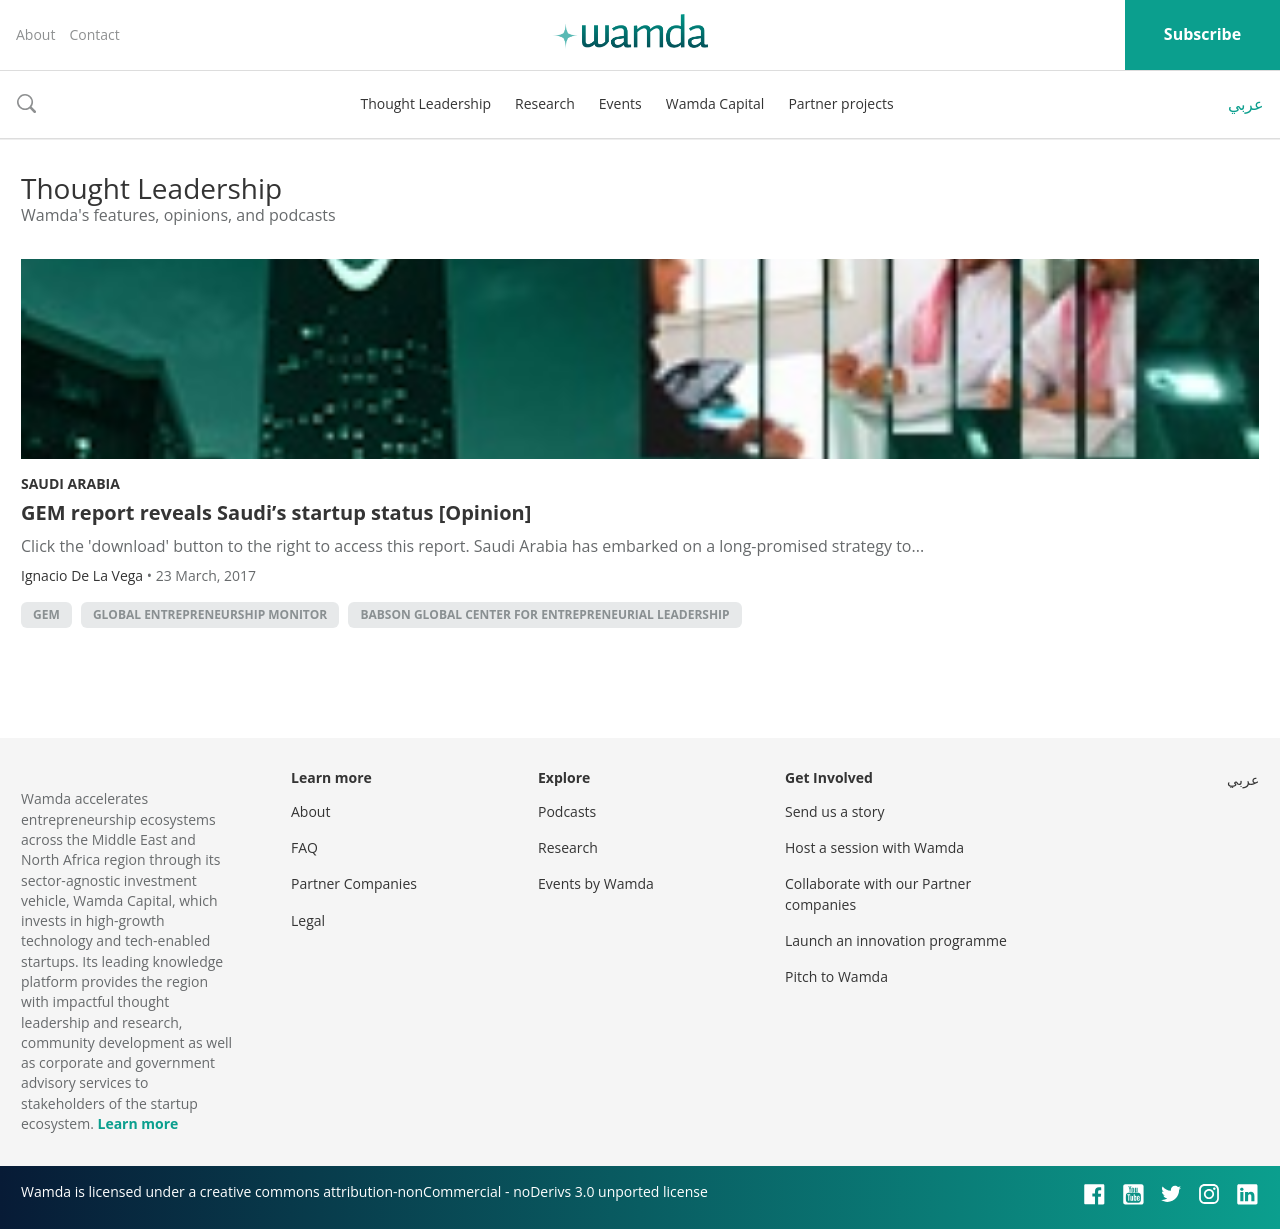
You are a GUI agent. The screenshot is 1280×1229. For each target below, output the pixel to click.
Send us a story (834, 811)
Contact (94, 34)
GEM (46, 614)
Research (545, 103)
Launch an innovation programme (896, 940)
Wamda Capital (715, 103)
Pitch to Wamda (836, 976)
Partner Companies (354, 883)
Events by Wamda (596, 883)
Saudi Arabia (70, 483)
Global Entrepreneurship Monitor (210, 614)
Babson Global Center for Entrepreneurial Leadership (544, 614)
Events (620, 103)
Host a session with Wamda (874, 847)
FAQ (304, 847)
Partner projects (840, 103)
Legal (308, 920)
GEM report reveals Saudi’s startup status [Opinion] (276, 512)
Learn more (137, 1123)
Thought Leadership (425, 103)
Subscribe (1202, 34)
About (35, 34)
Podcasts (567, 811)
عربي (1246, 104)
